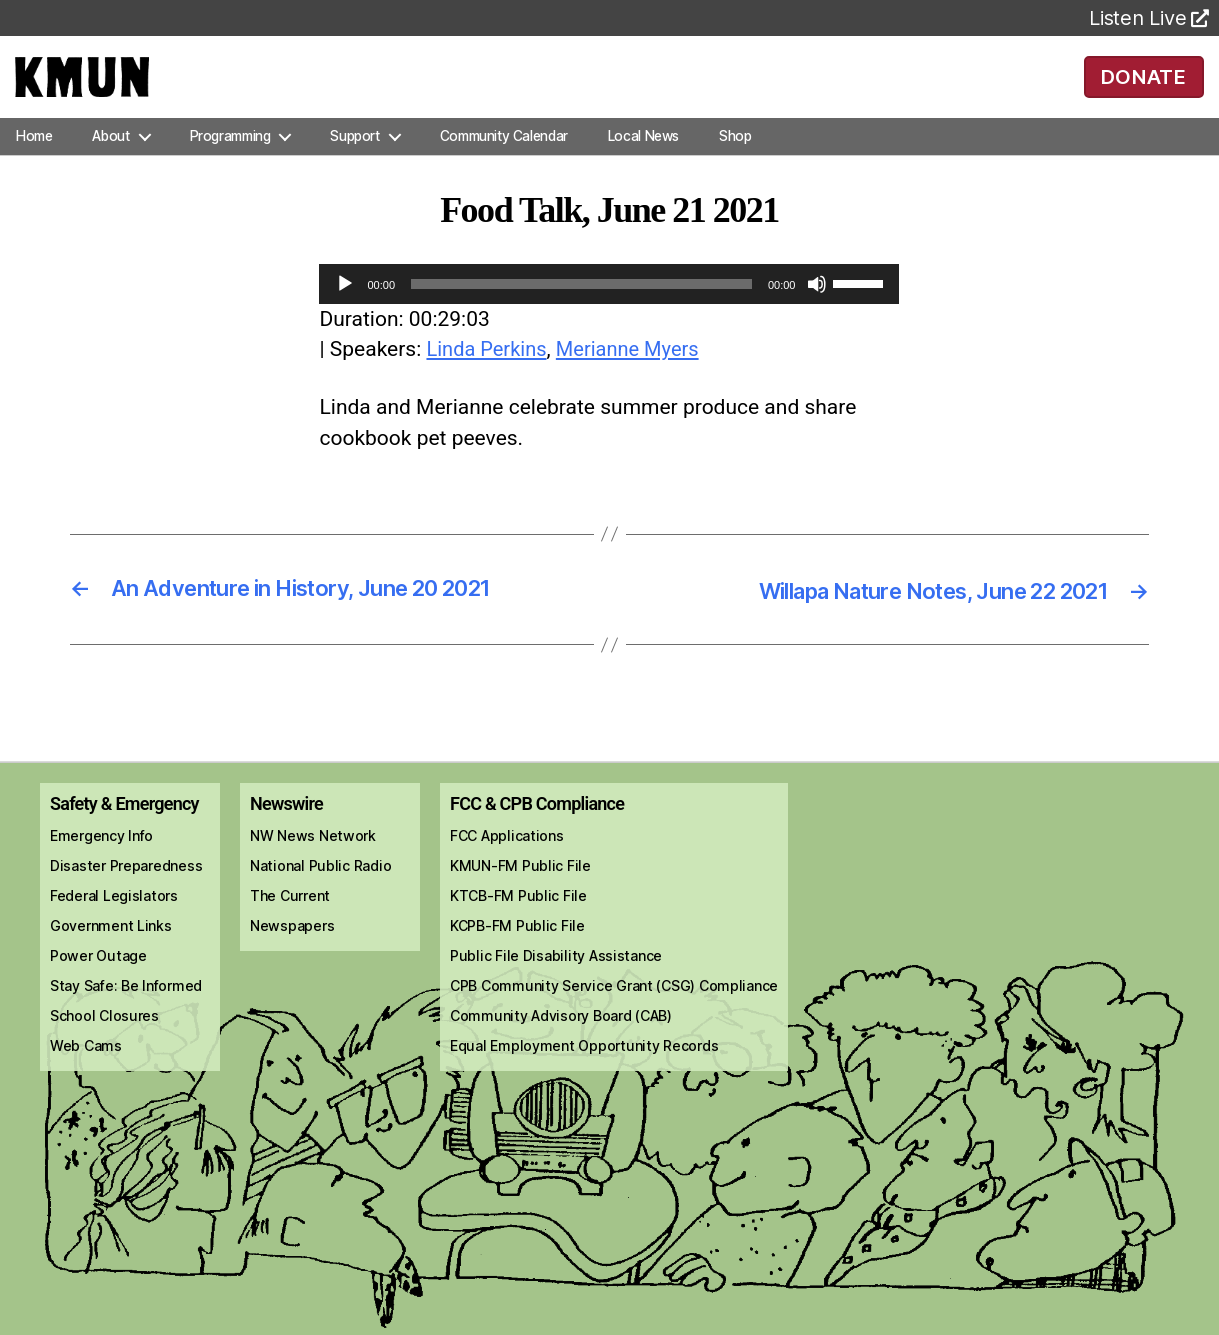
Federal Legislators (114, 923)
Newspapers (292, 953)
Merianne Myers (637, 378)
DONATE (1143, 90)
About (110, 164)
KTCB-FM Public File (518, 923)
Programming (230, 164)
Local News (643, 164)
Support (354, 164)
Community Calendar (504, 164)
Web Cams (86, 1073)
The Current (290, 923)
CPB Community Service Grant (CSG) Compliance (614, 1013)
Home (34, 164)
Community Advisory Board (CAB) (561, 1043)
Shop (735, 164)
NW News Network (313, 863)
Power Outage (98, 983)
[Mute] (817, 312)
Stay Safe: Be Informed (126, 1013)
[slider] (581, 312)
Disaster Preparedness (126, 893)
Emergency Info (101, 863)
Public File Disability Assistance (556, 983)
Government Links (111, 953)
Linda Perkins (489, 378)
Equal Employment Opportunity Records (584, 1073)
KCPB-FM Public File (517, 953)
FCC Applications (507, 863)
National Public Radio (320, 893)
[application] (609, 312)
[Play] (345, 312)
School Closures (104, 1043)
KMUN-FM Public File (520, 893)
